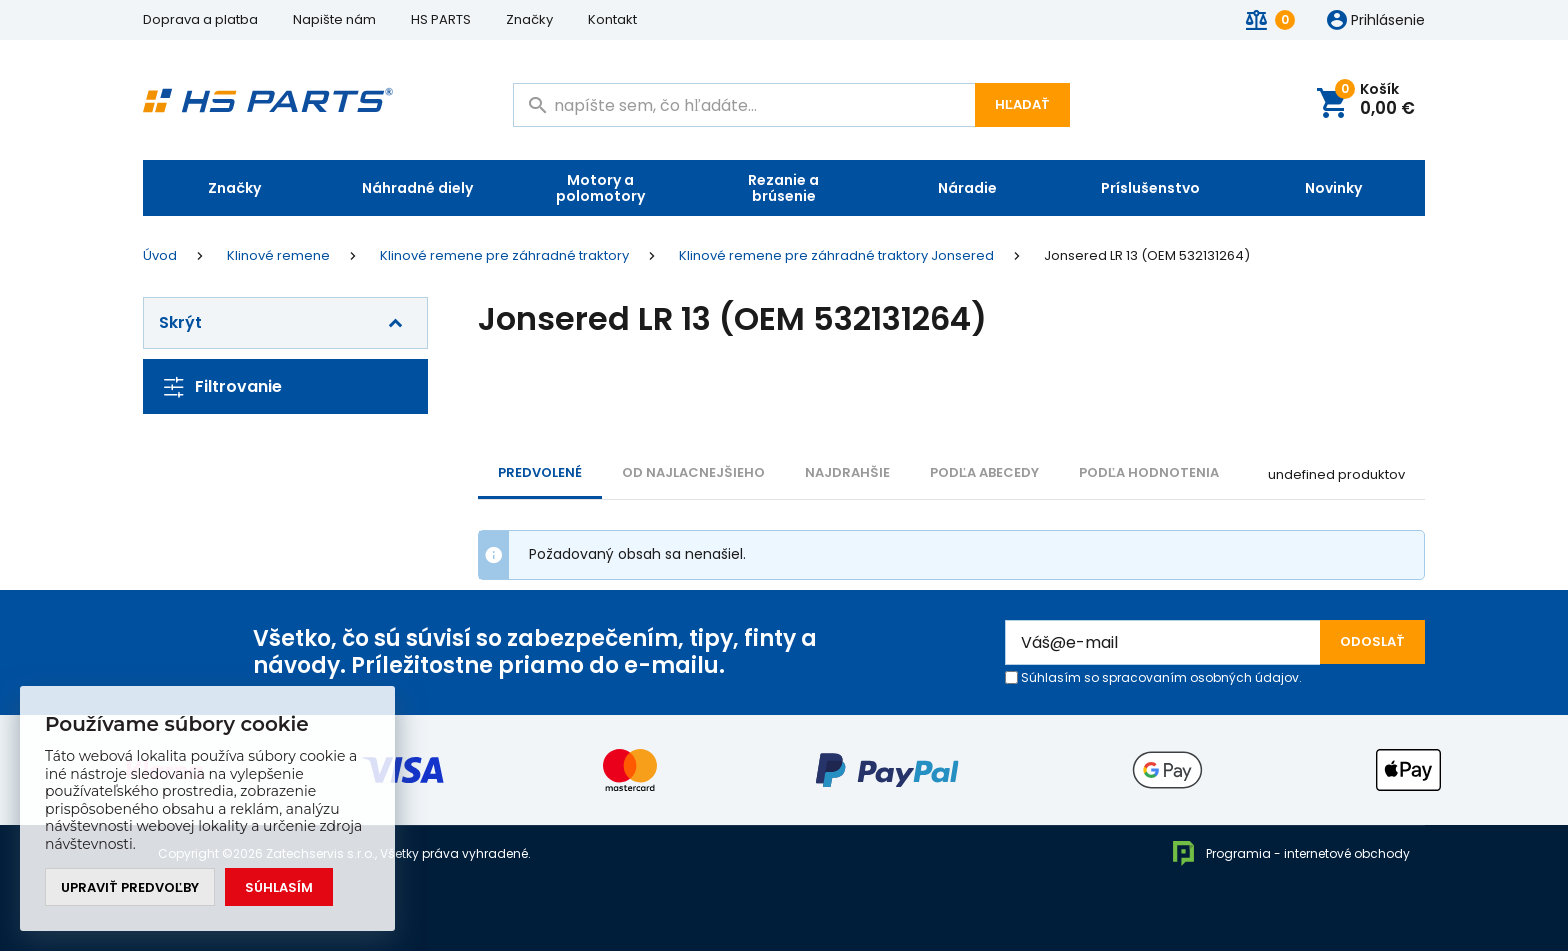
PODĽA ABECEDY (984, 472)
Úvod (160, 256)
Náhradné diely (417, 188)
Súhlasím (279, 887)
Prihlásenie (1388, 21)
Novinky (1333, 188)
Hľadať (1022, 104)
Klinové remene (278, 256)
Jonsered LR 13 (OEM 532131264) (1147, 256)
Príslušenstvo (1150, 188)
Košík (1375, 100)
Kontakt (612, 19)
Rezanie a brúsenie (783, 188)
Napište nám (334, 19)
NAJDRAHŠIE (847, 472)
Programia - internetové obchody (1290, 853)
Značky (529, 19)
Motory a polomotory (600, 188)
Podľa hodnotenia (1149, 472)
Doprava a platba (200, 19)
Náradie (967, 188)
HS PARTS (441, 19)
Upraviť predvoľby (130, 887)
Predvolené (540, 472)
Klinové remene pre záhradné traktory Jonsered (836, 256)
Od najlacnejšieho (693, 472)
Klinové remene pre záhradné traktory (504, 256)
